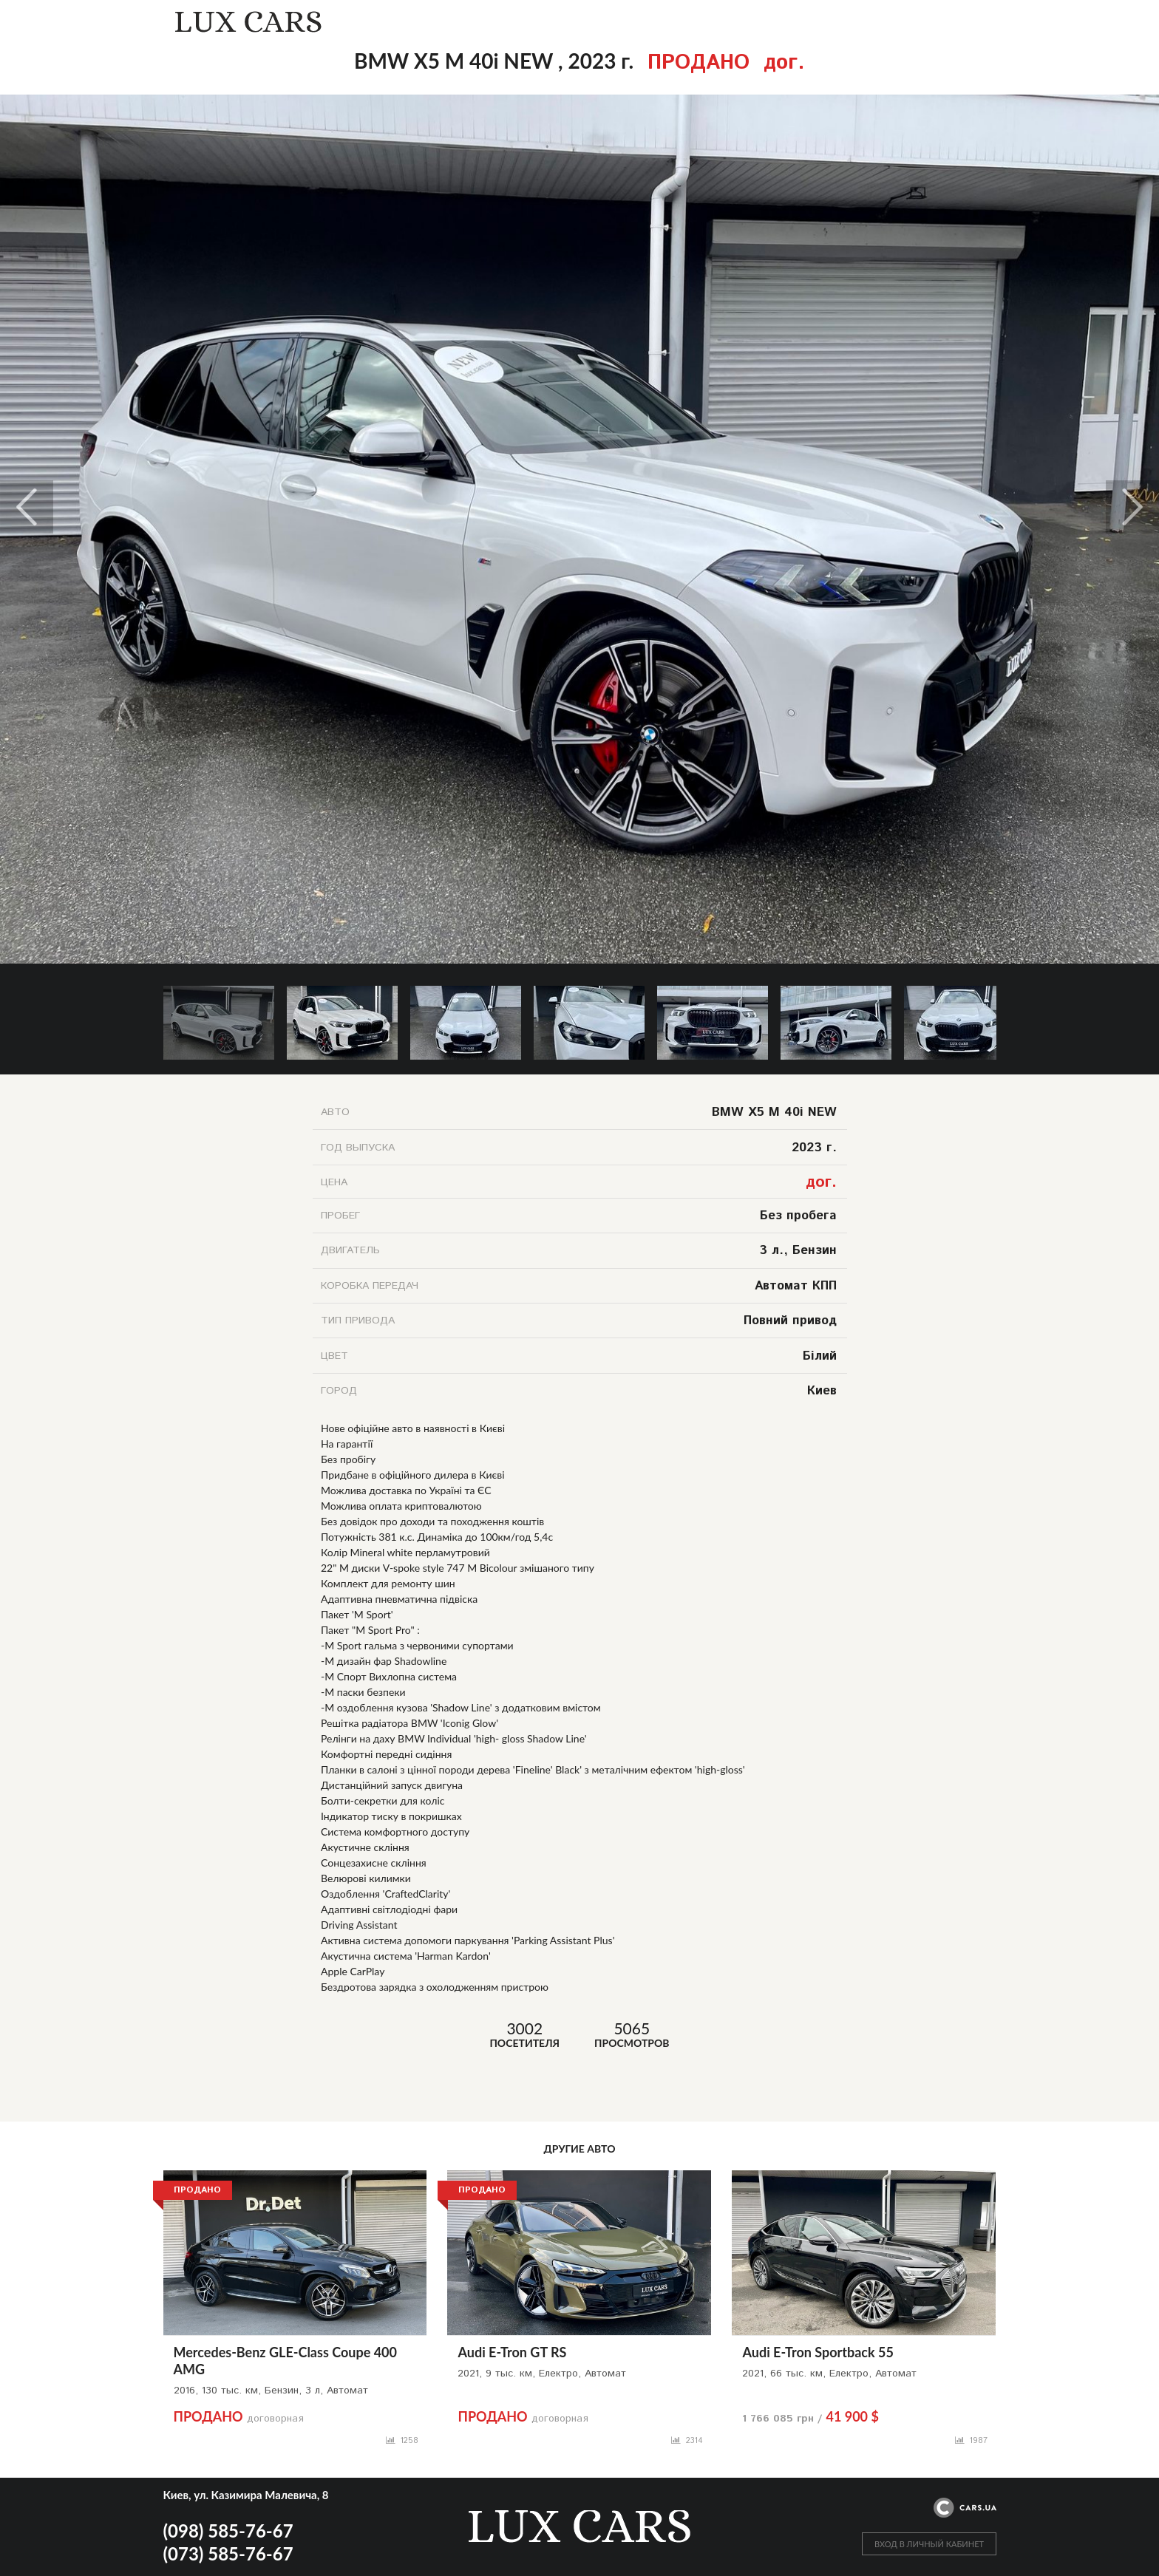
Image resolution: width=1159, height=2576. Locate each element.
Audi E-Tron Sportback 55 (817, 2352)
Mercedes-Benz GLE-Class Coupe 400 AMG (285, 2360)
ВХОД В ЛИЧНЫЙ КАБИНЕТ (929, 2544)
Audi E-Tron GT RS (512, 2352)
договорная (239, 2418)
